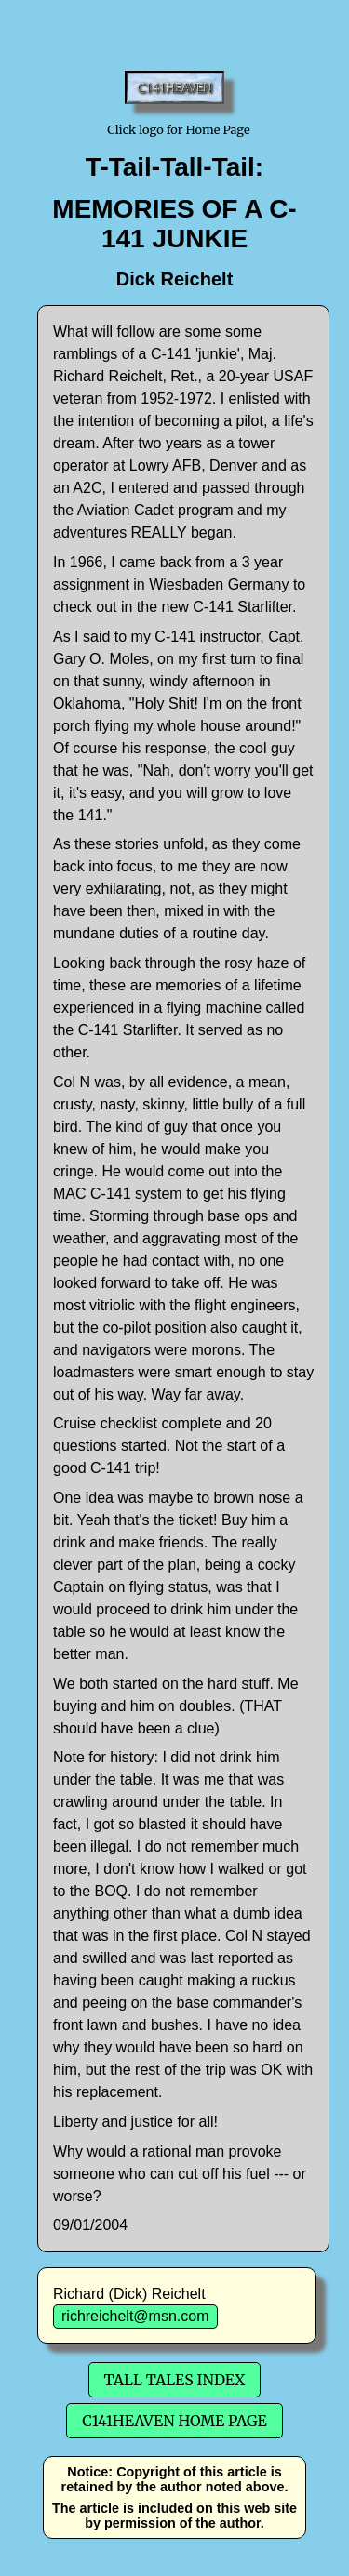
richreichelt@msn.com (135, 2316)
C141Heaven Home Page (174, 2420)
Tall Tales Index (175, 2379)
